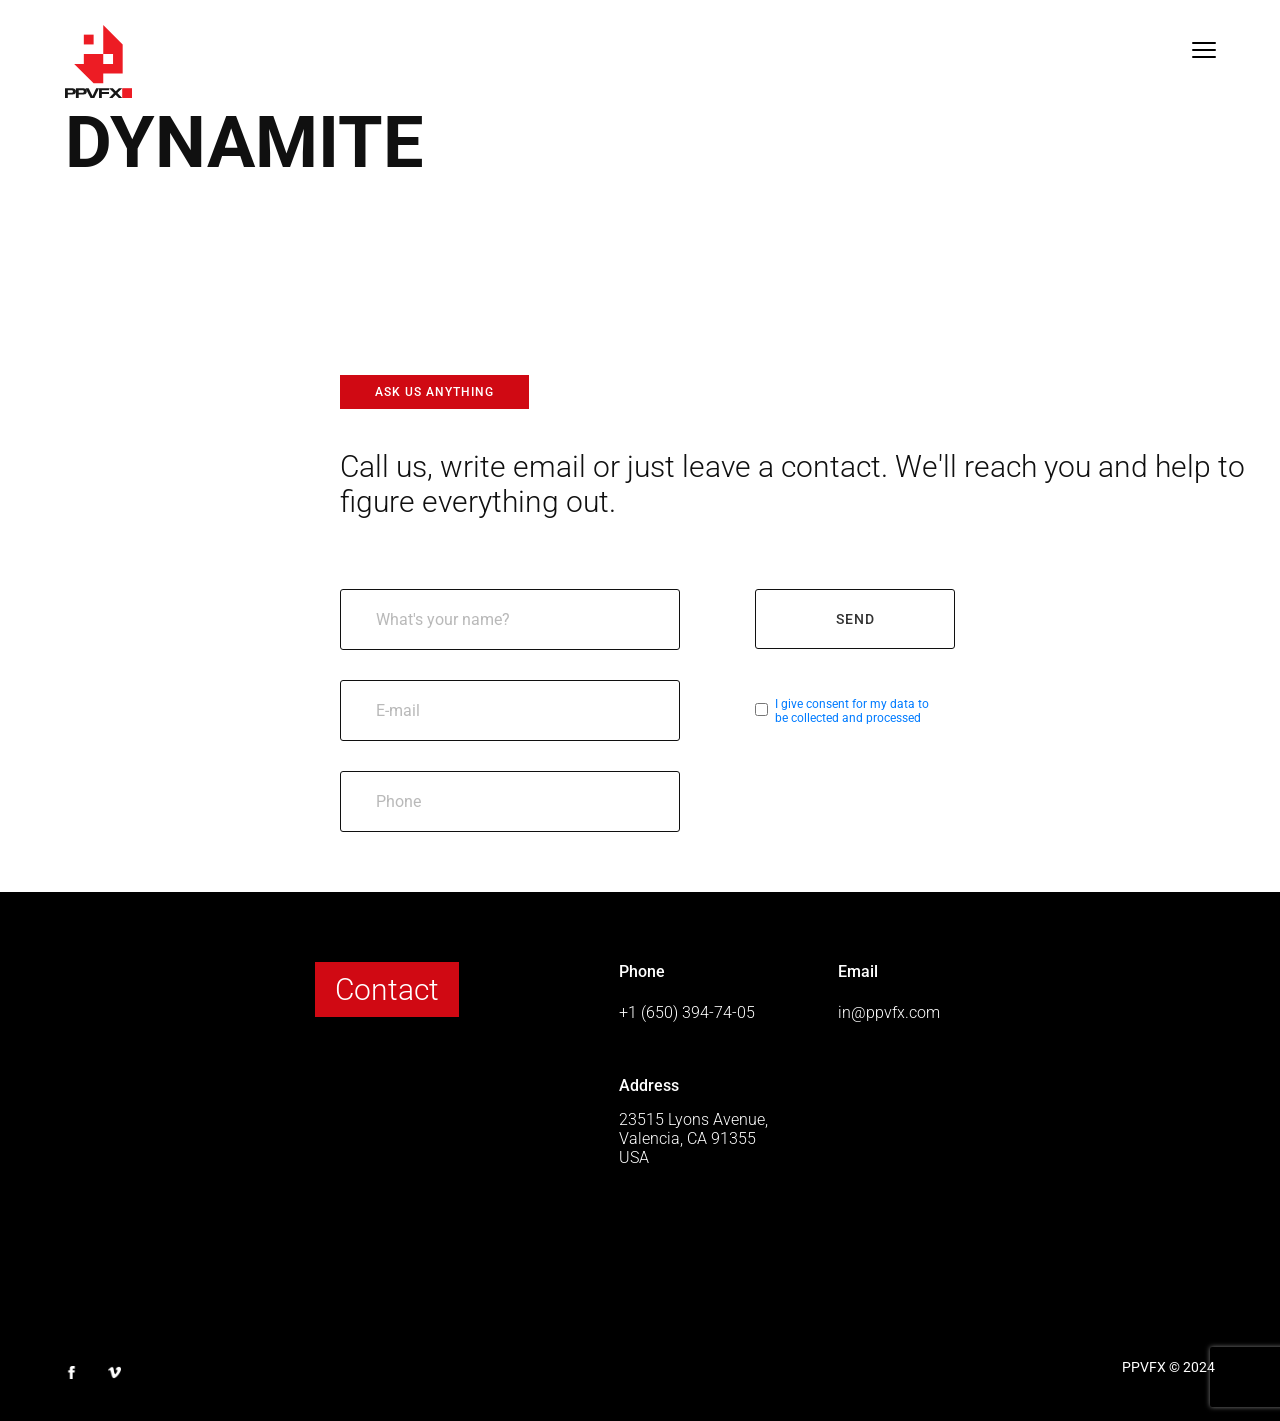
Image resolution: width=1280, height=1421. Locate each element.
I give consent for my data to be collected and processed (852, 711)
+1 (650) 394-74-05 (687, 1012)
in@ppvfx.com (889, 1012)
